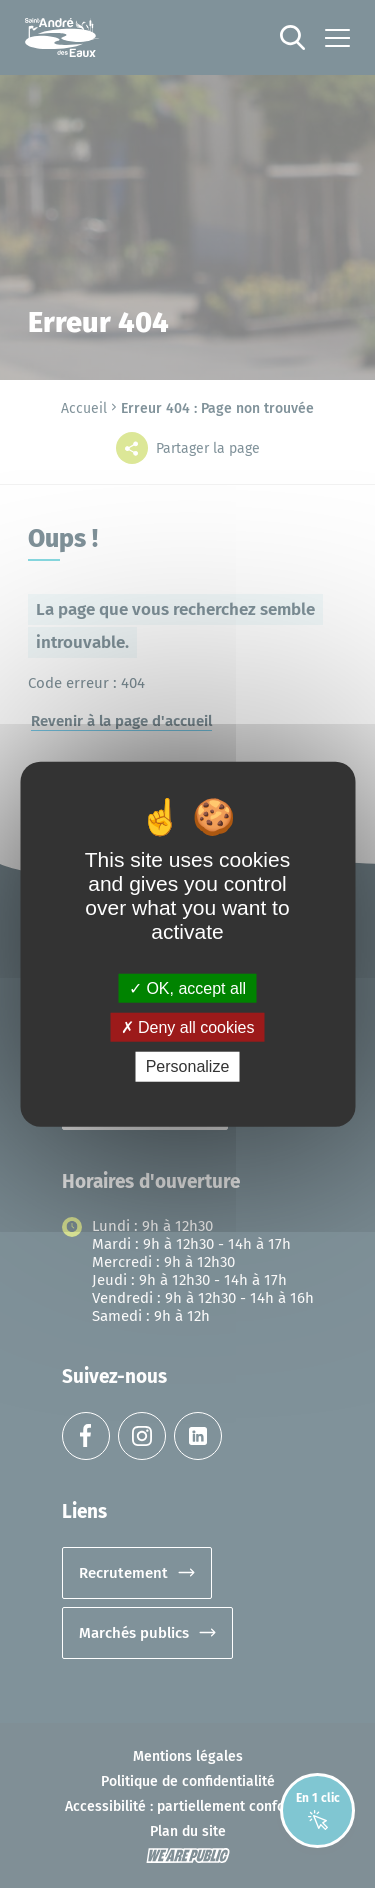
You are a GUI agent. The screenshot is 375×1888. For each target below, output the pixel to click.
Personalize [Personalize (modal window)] (188, 1066)
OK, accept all (187, 988)
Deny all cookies (188, 1027)
